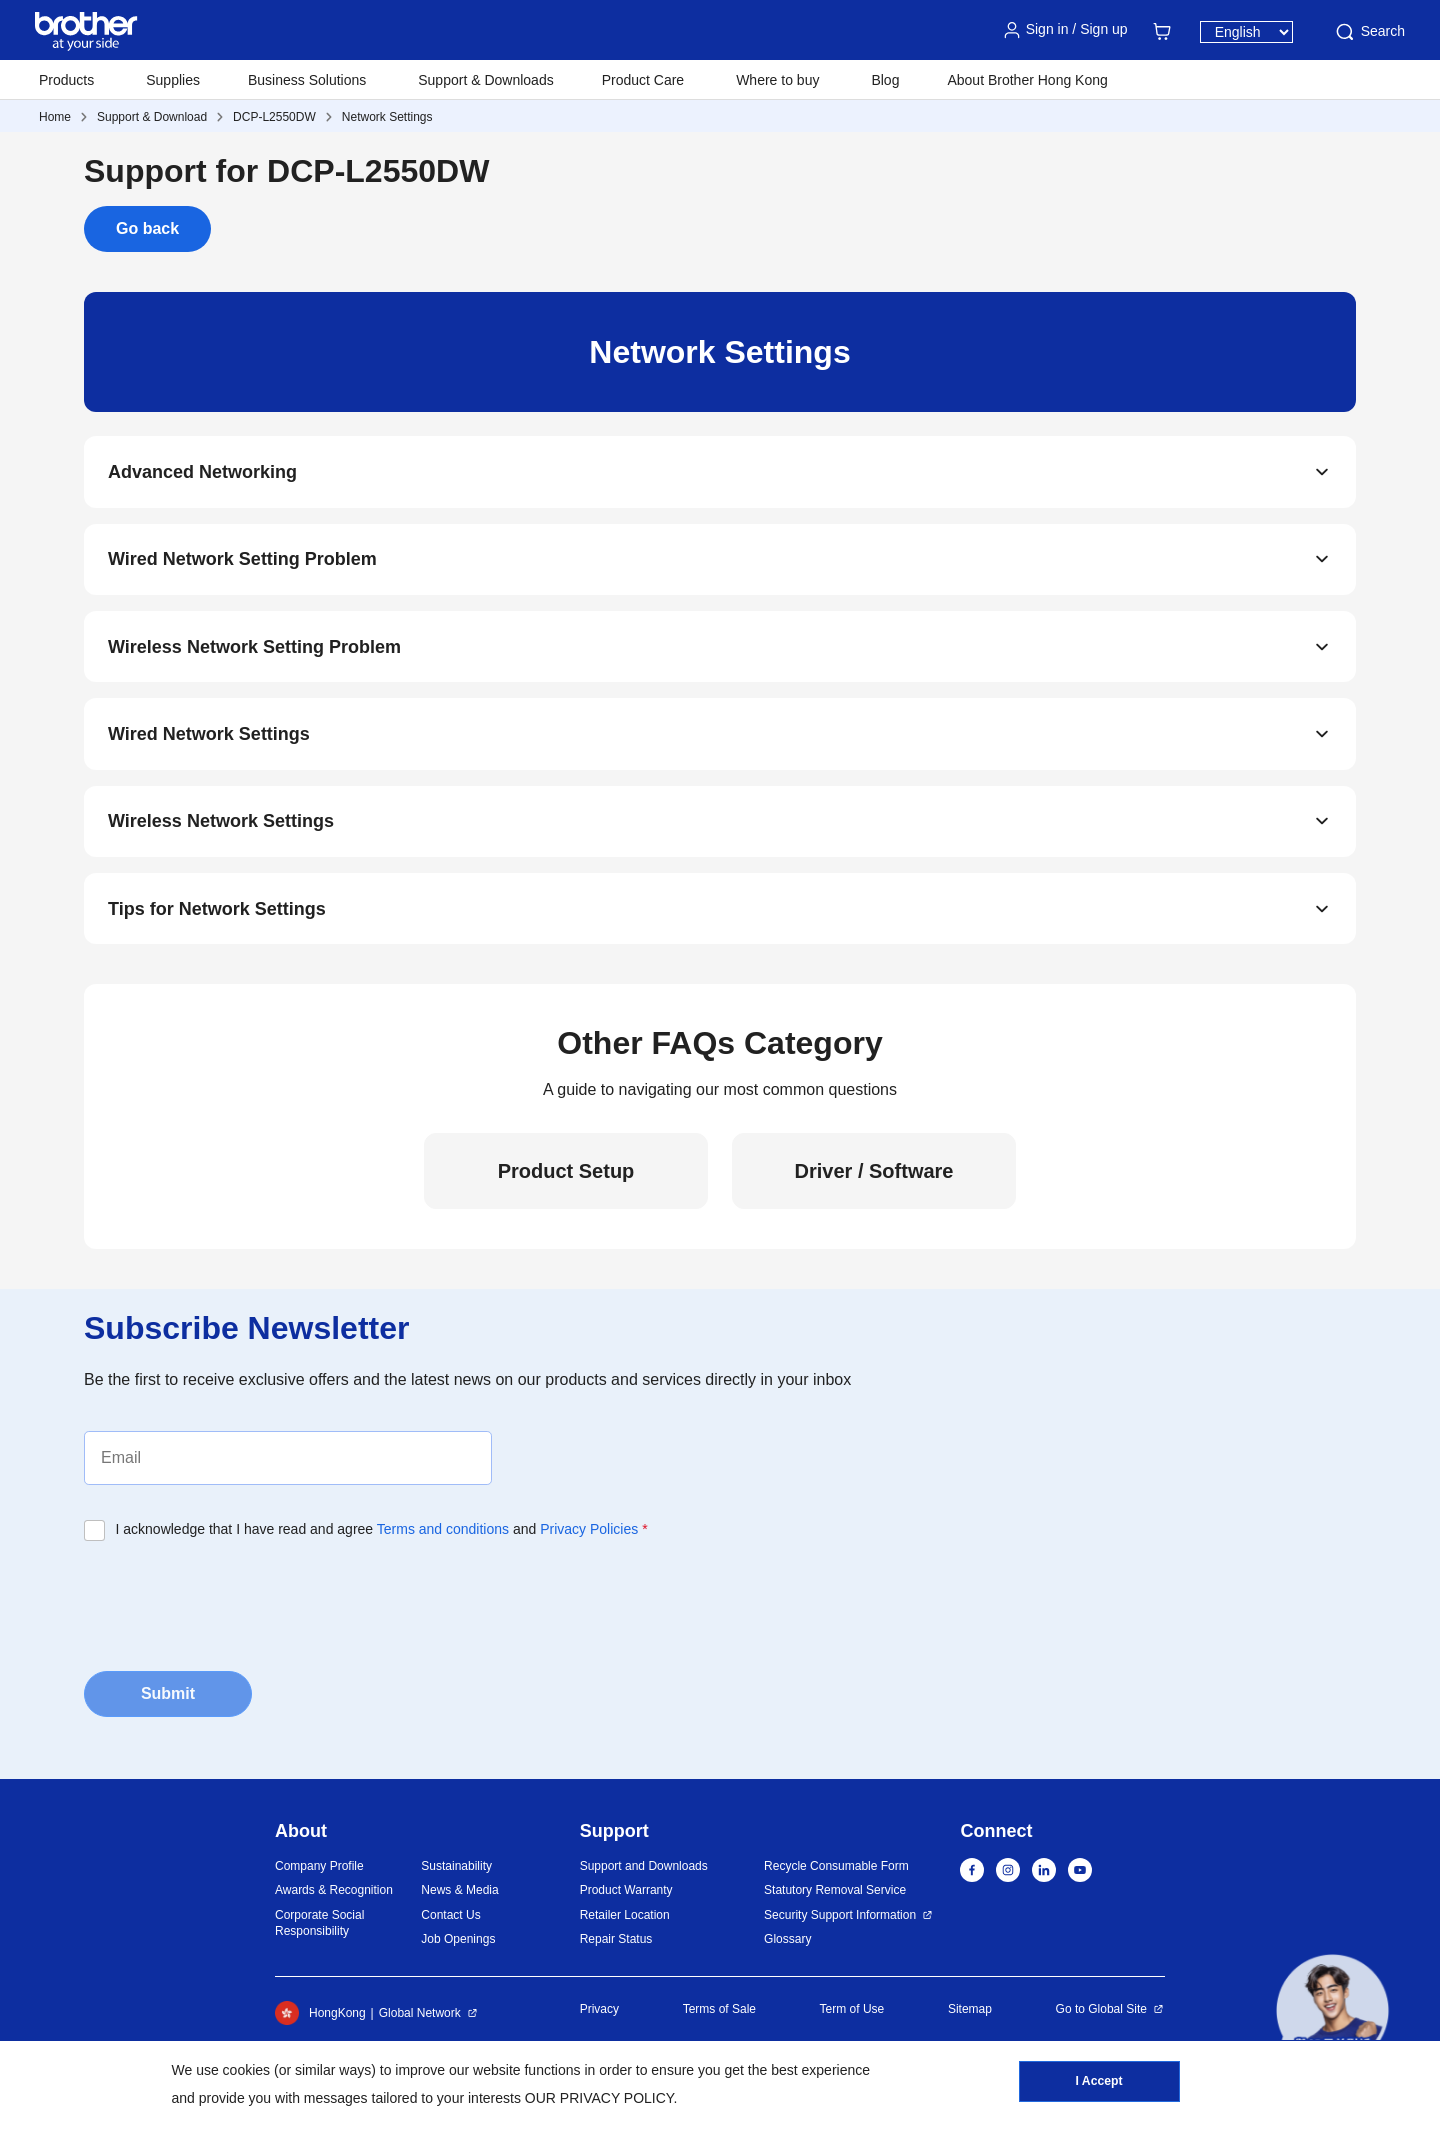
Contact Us (450, 1919)
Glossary (787, 1943)
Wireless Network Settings (221, 824)
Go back (147, 228)
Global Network (420, 2017)
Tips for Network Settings (217, 912)
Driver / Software (874, 1175)
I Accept (1099, 2083)
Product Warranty (626, 1894)
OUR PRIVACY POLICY (599, 2098)
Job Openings (458, 1943)
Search (1369, 32)
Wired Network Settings (209, 736)
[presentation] (236, 1604)
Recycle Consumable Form (836, 1870)
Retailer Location (625, 1919)
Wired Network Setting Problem (242, 560)
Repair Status (616, 1943)
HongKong (320, 2017)
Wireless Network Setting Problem (254, 648)
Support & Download (152, 117)
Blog (885, 80)
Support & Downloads (485, 80)
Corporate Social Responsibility (319, 1927)
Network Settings (387, 117)
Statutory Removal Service (835, 1894)
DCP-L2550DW (274, 117)
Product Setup (566, 1175)
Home (55, 117)
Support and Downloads (644, 1870)
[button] (1332, 2010)
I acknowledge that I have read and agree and (382, 1533)
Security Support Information (840, 1919)
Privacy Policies (589, 1533)
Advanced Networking (202, 472)
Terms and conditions (443, 1533)
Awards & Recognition (334, 1894)
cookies (246, 2070)
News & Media (459, 1894)
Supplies (173, 80)
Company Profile (319, 1870)
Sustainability (456, 1870)
